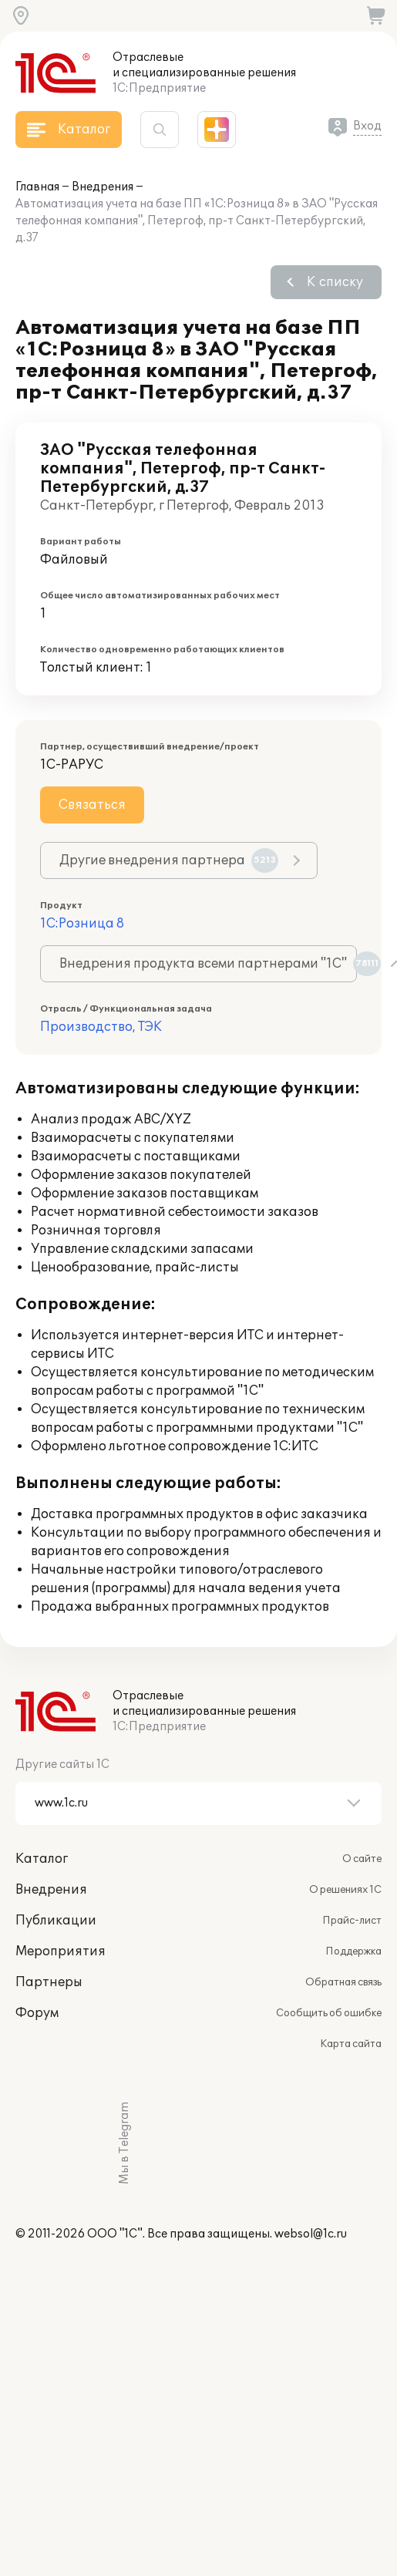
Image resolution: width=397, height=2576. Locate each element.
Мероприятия (60, 1951)
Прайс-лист (352, 1920)
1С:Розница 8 (82, 923)
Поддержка (353, 1951)
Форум (37, 2013)
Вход (367, 126)
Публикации (55, 1920)
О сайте (362, 1859)
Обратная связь (343, 1982)
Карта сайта (351, 2044)
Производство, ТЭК (101, 1027)
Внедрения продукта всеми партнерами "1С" (208, 963)
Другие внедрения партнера (168, 860)
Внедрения (102, 187)
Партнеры (48, 1982)
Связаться (92, 805)
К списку (335, 282)
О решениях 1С (345, 1890)
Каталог (41, 1859)
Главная (37, 187)
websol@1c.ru (310, 2234)
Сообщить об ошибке (329, 2013)
